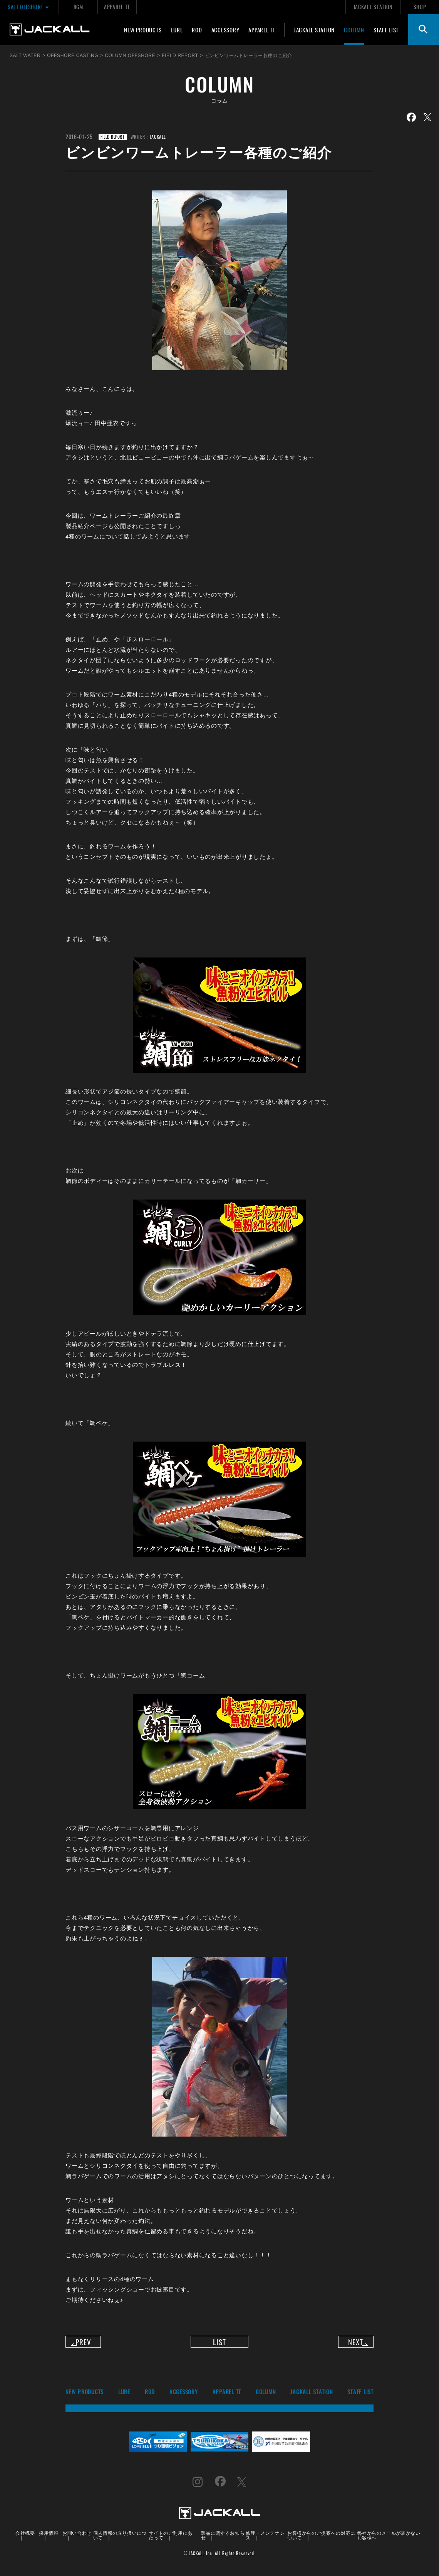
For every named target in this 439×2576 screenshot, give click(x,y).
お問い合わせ (77, 2538)
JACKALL (158, 137)
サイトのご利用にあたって (170, 2540)
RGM (78, 6)
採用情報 (48, 2538)
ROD (197, 30)
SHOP (420, 6)
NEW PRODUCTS (142, 30)
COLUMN (354, 30)
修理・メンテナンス (265, 2540)
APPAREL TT (117, 6)
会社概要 (25, 2538)
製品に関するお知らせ (223, 2540)
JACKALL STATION (373, 6)
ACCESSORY (225, 30)
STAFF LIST (386, 30)
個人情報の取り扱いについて (120, 2540)
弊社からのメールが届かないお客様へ (389, 2540)
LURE (177, 30)
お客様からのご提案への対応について (321, 2540)
